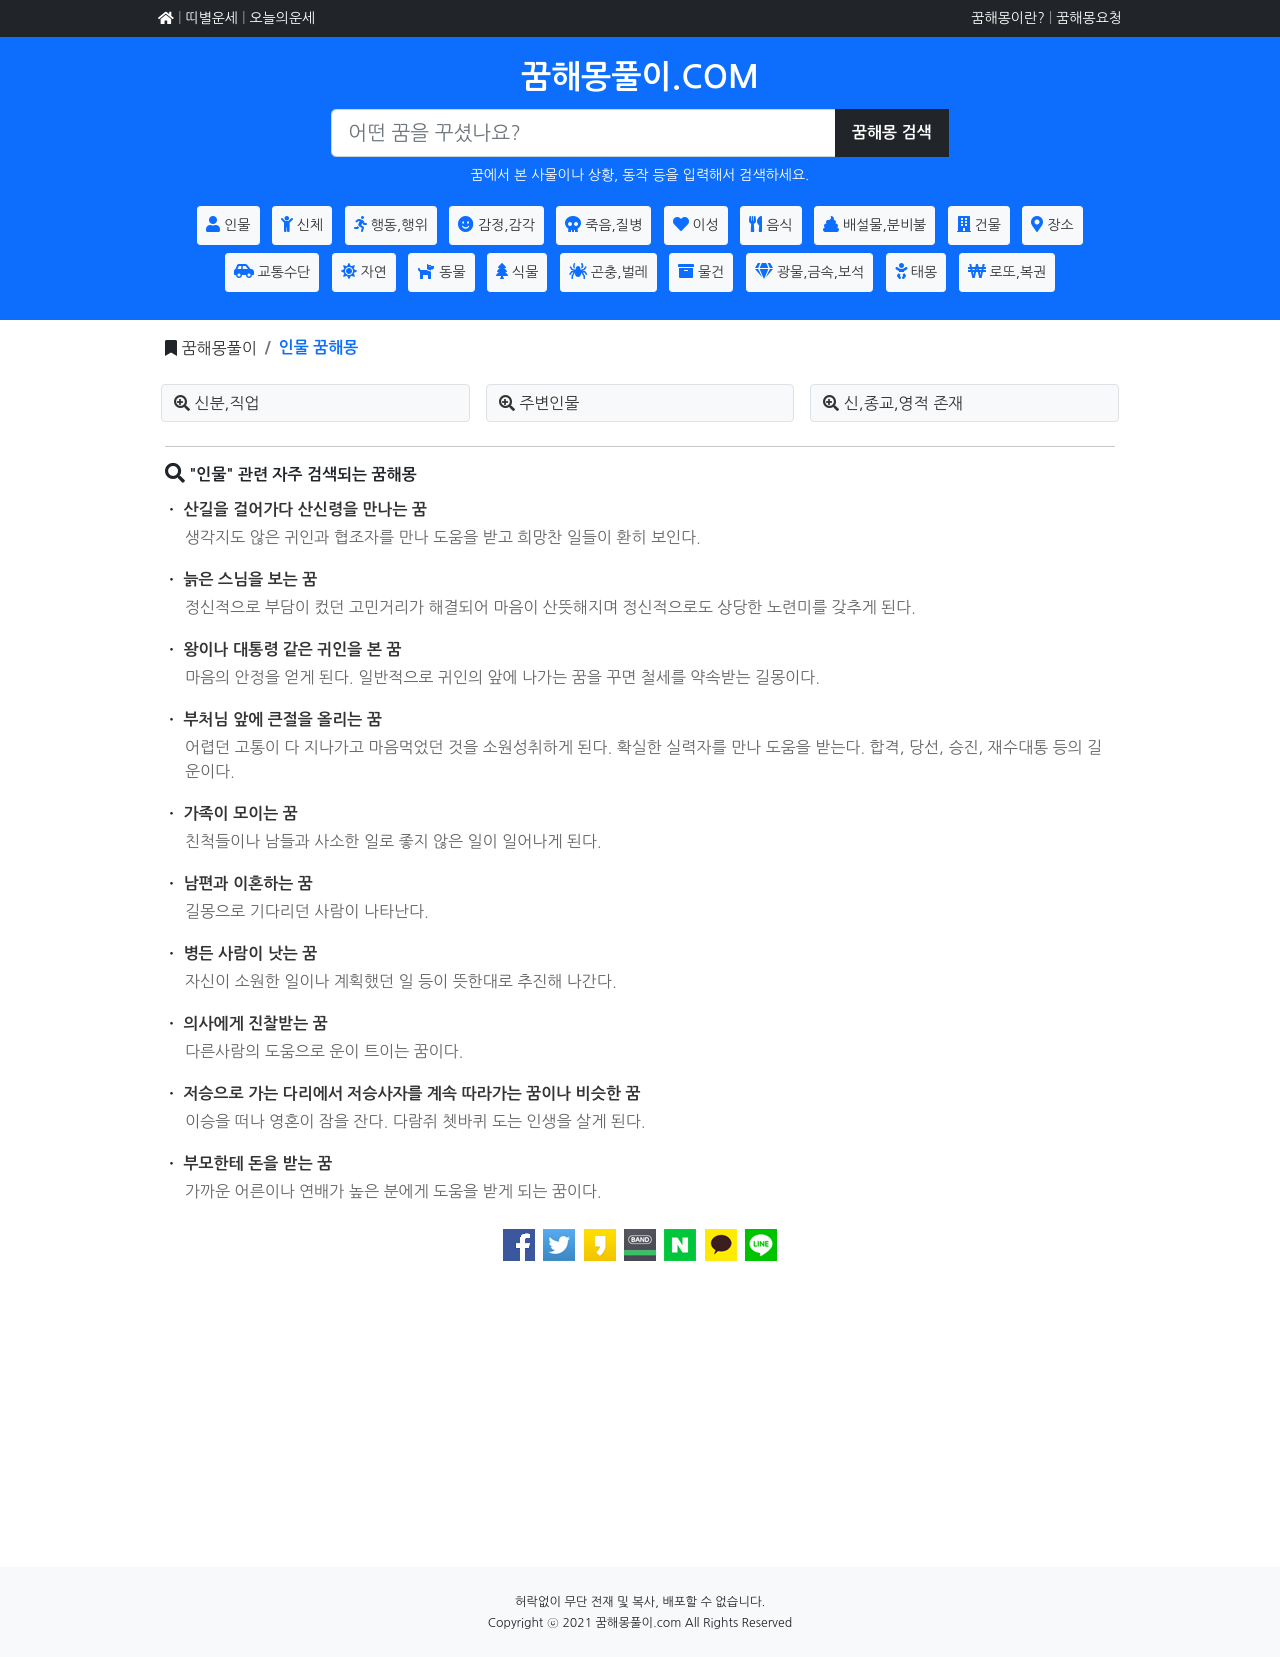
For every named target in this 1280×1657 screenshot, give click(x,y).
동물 (441, 271)
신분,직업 (217, 403)
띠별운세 (211, 18)
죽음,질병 (603, 224)
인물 (228, 224)
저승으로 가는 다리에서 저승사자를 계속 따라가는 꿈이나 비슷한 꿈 (412, 1093)
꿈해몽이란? (1007, 18)
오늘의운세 (282, 18)
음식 (770, 224)
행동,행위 (391, 224)
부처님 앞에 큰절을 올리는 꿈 (283, 719)
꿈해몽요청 (1089, 18)
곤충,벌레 (608, 271)
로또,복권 (1007, 271)
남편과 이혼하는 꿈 (248, 883)
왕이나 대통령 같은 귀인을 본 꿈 (293, 649)
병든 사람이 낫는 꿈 (251, 953)
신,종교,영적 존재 (893, 403)
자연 (364, 271)
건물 (979, 224)
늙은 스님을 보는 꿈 (251, 579)
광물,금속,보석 (809, 271)
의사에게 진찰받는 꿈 (256, 1023)
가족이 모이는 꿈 (241, 813)
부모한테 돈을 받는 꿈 (258, 1163)
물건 (701, 271)
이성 (696, 224)
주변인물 (539, 403)
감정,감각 (496, 224)
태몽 (916, 271)
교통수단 (272, 271)
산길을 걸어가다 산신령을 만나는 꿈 (306, 509)
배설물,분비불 (874, 224)
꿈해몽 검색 (892, 132)
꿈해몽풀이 (218, 348)
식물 (517, 271)
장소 (1052, 224)
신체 (302, 224)
